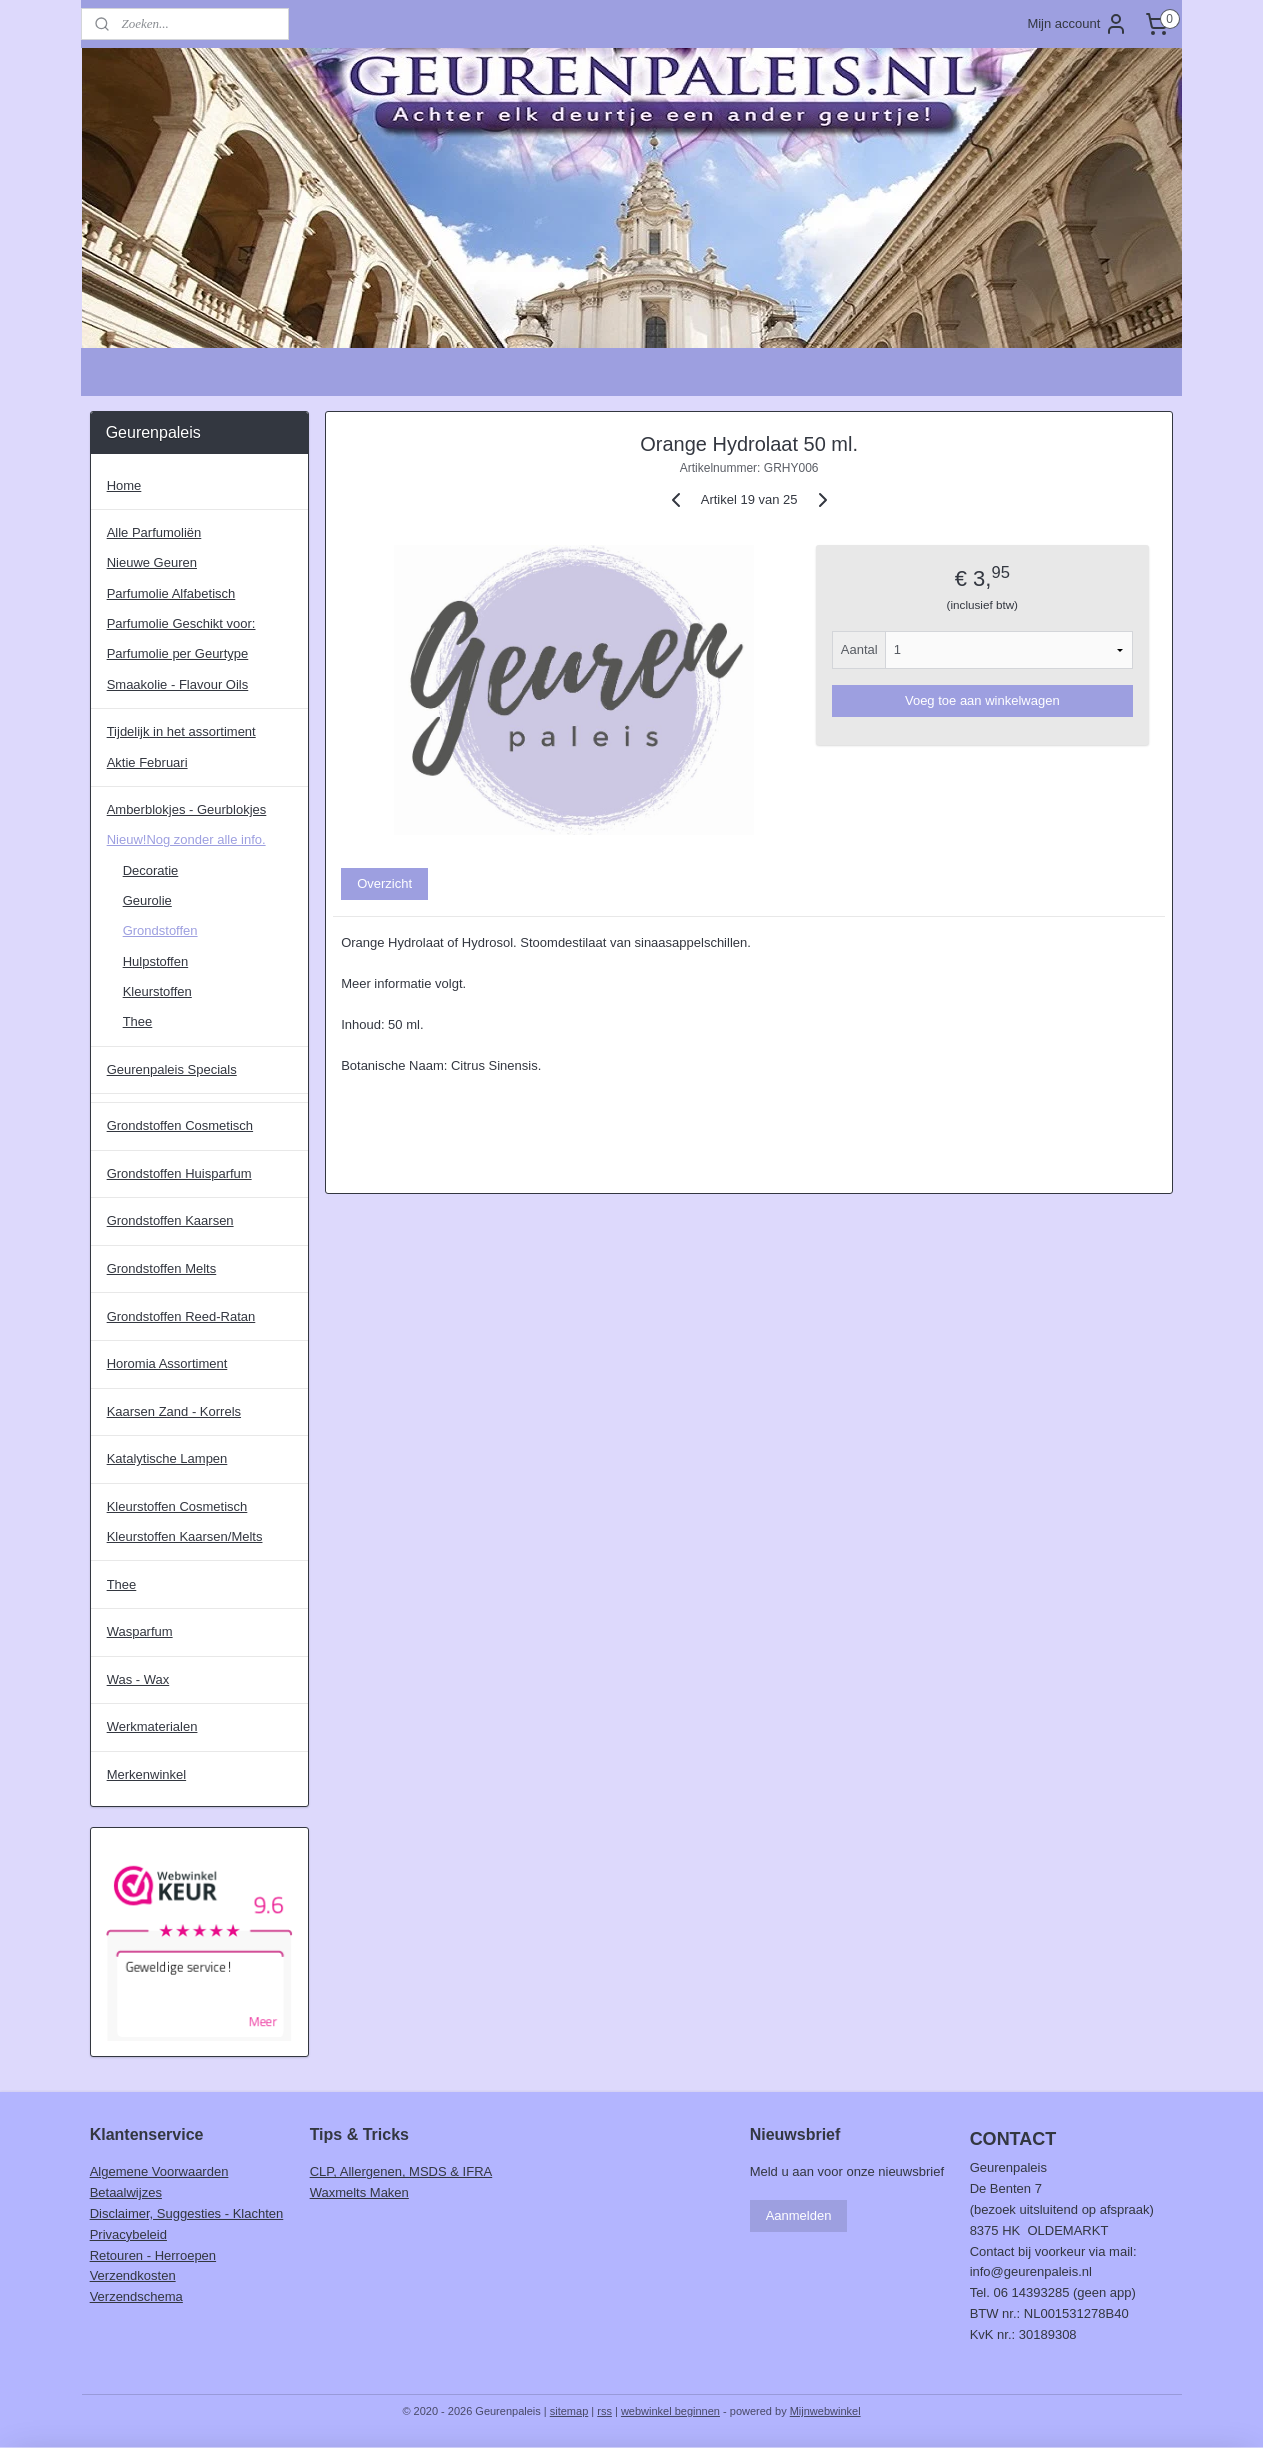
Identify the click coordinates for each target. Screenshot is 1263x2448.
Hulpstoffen (156, 961)
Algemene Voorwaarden (159, 2171)
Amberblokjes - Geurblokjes (187, 809)
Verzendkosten (133, 2275)
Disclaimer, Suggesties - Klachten (187, 2213)
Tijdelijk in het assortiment (181, 731)
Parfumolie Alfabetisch (171, 593)
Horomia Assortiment (167, 1363)
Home (124, 485)
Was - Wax (138, 1679)
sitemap (569, 2411)
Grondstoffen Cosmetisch (180, 1125)
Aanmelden (799, 2215)
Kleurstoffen (157, 991)
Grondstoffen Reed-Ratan (181, 1316)
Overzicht (384, 883)
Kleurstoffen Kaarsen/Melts (185, 1536)
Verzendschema (136, 2296)
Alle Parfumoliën (154, 532)
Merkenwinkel (146, 1774)
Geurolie (147, 900)
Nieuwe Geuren (152, 562)
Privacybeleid (128, 2234)
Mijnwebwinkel (825, 2411)
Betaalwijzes (126, 2192)
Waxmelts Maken (359, 2192)
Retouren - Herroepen (153, 2255)
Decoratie (151, 870)
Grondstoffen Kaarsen (170, 1220)
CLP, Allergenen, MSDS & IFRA (401, 2171)
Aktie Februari (147, 762)
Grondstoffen (160, 930)
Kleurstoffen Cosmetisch (177, 1506)
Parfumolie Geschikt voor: (181, 623)
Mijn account (1077, 24)
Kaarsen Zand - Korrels (174, 1411)
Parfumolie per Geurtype (178, 653)
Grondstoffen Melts (162, 1268)
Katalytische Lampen (167, 1458)
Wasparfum (140, 1631)
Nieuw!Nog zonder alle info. (186, 839)
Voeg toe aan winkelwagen (982, 700)
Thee (138, 1021)
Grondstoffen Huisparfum (179, 1173)
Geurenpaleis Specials (172, 1069)
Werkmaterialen (152, 1726)
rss (604, 2411)
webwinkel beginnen (670, 2411)
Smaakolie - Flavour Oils (178, 684)
